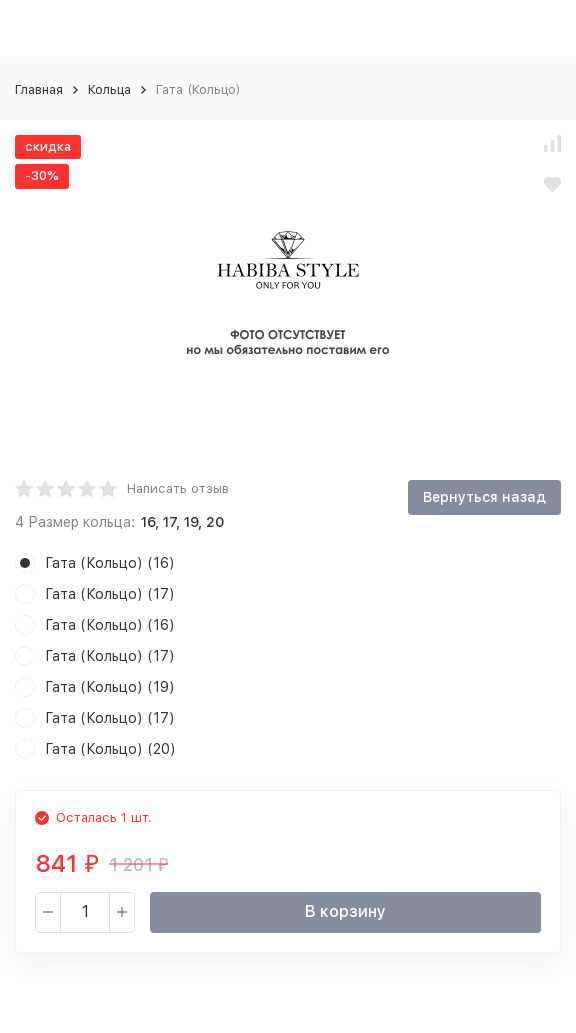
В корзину (345, 911)
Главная (39, 89)
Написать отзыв (178, 488)
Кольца (109, 89)
